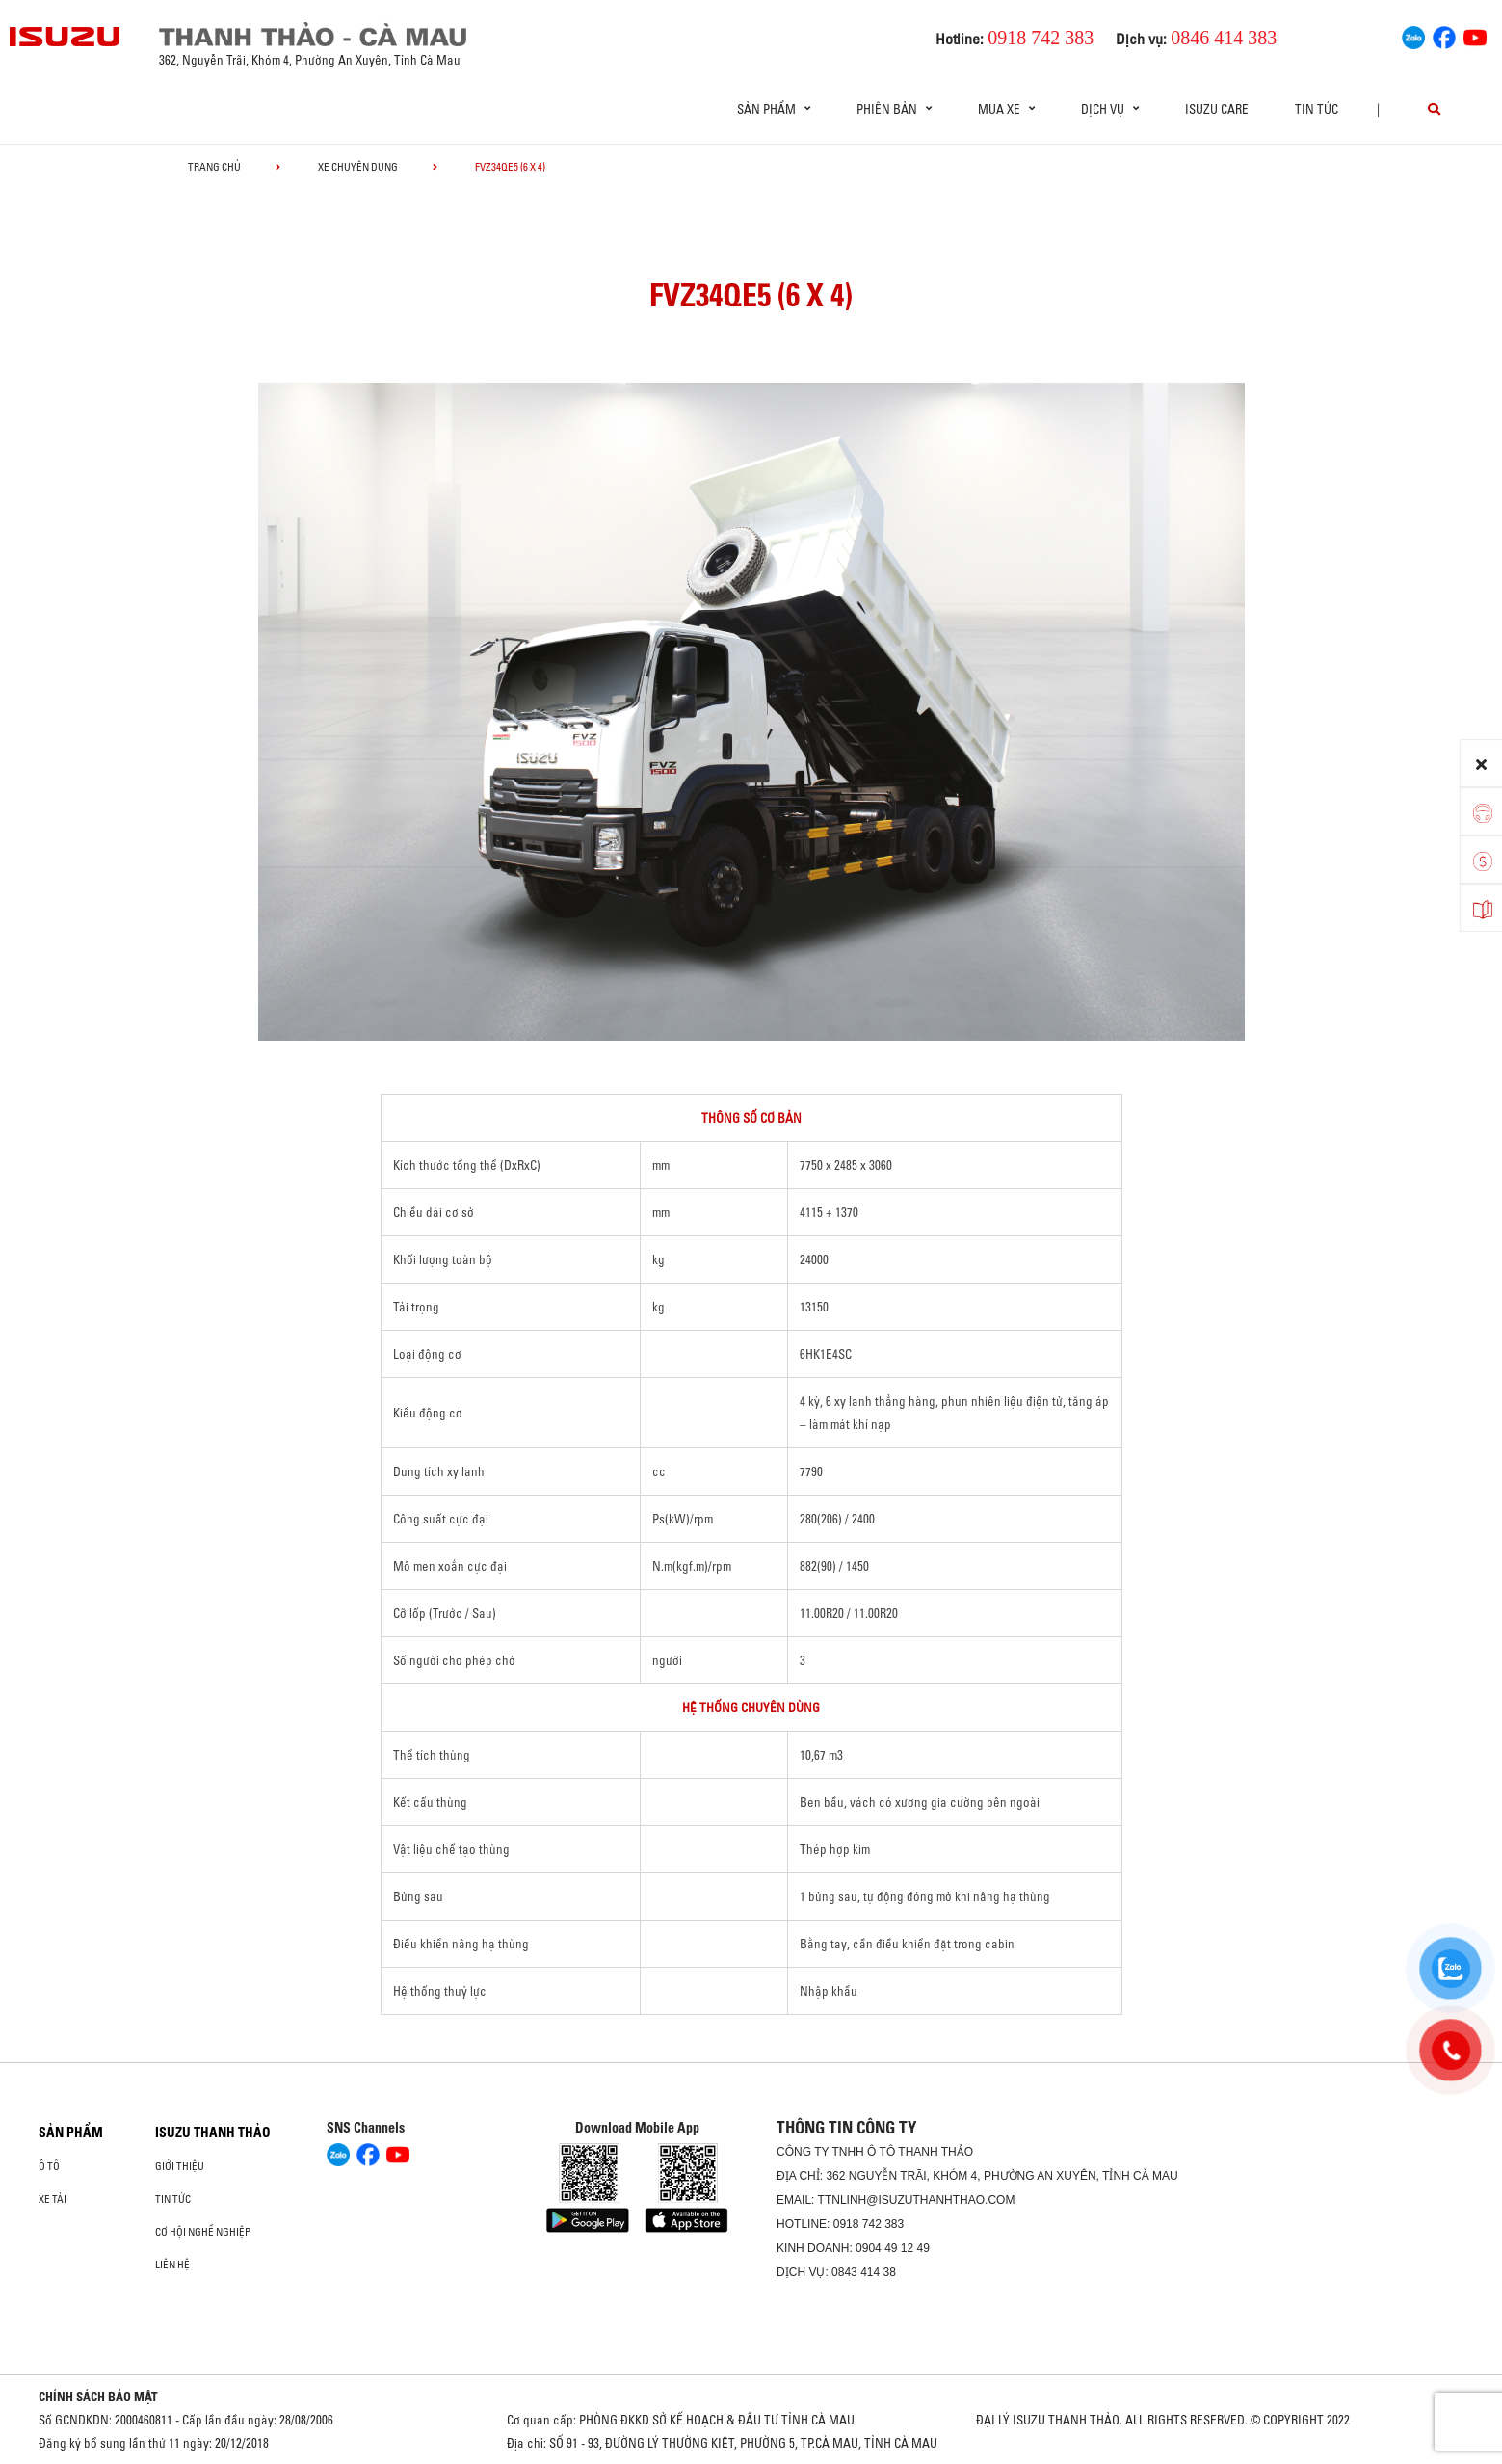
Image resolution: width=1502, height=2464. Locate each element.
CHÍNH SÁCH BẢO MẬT (98, 2396)
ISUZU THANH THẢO (213, 2132)
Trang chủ (214, 166)
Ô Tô (49, 2166)
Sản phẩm (71, 2132)
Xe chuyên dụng (358, 166)
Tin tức (1316, 109)
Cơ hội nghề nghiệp (202, 2232)
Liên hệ (172, 2264)
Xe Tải (52, 2199)
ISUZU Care (1217, 109)
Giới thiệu (179, 2166)
